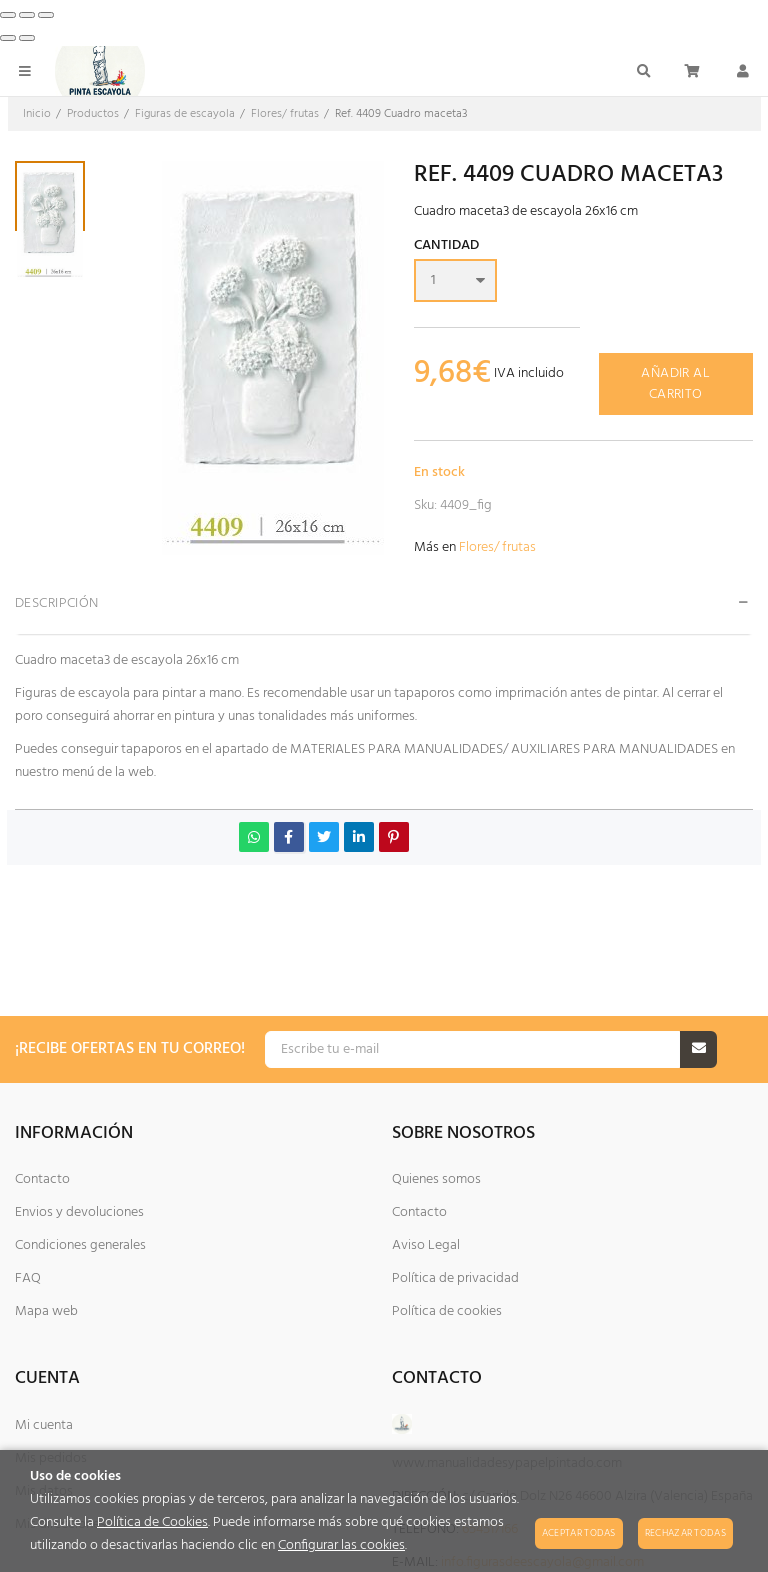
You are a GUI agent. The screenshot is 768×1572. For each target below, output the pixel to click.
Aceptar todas (579, 1533)
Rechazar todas (685, 1533)
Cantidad (446, 247)
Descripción (57, 603)
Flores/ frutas (497, 547)
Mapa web (46, 1311)
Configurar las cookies (341, 1545)
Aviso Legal (426, 1245)
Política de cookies (447, 1311)
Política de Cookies (152, 1522)
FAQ (28, 1278)
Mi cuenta (44, 1425)
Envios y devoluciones (79, 1212)
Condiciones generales (80, 1245)
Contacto (42, 1179)
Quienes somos (436, 1179)
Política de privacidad (455, 1278)
